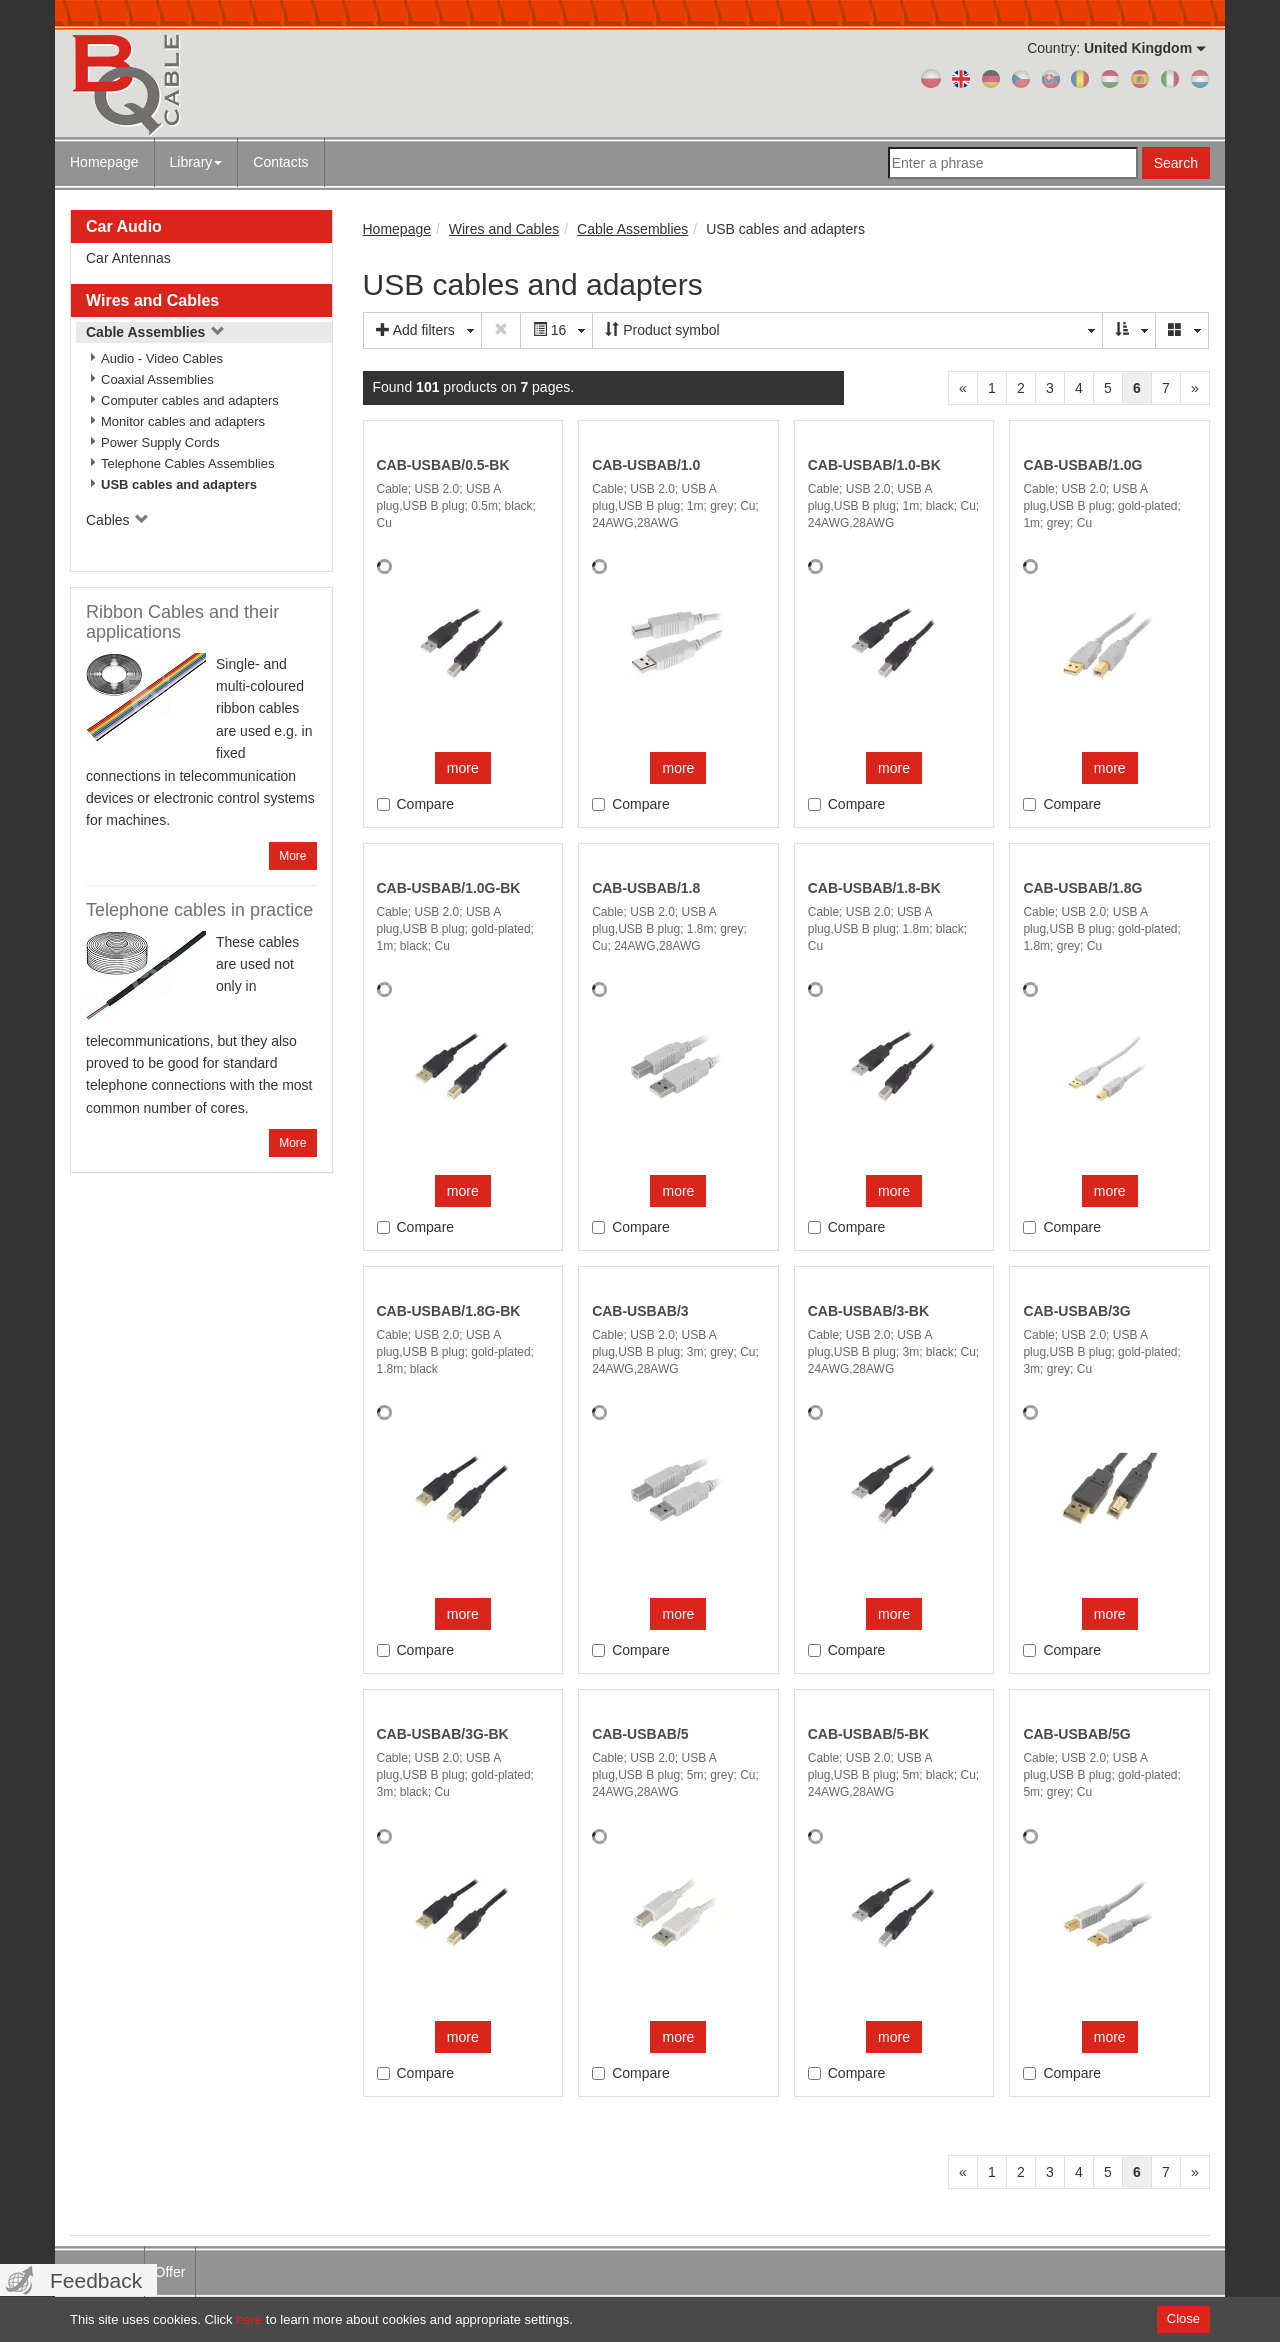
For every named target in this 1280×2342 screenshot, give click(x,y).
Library (196, 162)
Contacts (280, 162)
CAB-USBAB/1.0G (1082, 465)
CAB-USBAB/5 (640, 1734)
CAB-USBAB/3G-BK (443, 1734)
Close (1183, 2318)
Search (1176, 163)
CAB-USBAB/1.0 (646, 465)
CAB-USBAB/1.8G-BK (449, 1311)
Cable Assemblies (155, 332)
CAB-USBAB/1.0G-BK (449, 888)
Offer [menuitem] (170, 2272)
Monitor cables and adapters (183, 421)
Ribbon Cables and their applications (182, 622)
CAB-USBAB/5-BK (868, 1734)
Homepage (104, 162)
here (249, 2319)
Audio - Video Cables (162, 358)
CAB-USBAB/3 (640, 1311)
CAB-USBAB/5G (1076, 1734)
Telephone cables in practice (199, 910)
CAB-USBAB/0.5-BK (443, 465)
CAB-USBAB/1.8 (646, 888)
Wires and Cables (152, 300)
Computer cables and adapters (190, 400)
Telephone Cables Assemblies (187, 463)
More (292, 856)
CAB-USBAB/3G (1076, 1311)
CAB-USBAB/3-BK (868, 1311)
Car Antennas (128, 258)
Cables (117, 520)
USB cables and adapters (179, 484)
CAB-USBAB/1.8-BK (874, 888)
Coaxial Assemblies (157, 379)
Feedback (96, 2280)
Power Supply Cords (160, 442)
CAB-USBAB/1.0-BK (874, 465)
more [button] (463, 768)
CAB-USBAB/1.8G (1082, 888)
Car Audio (124, 226)
